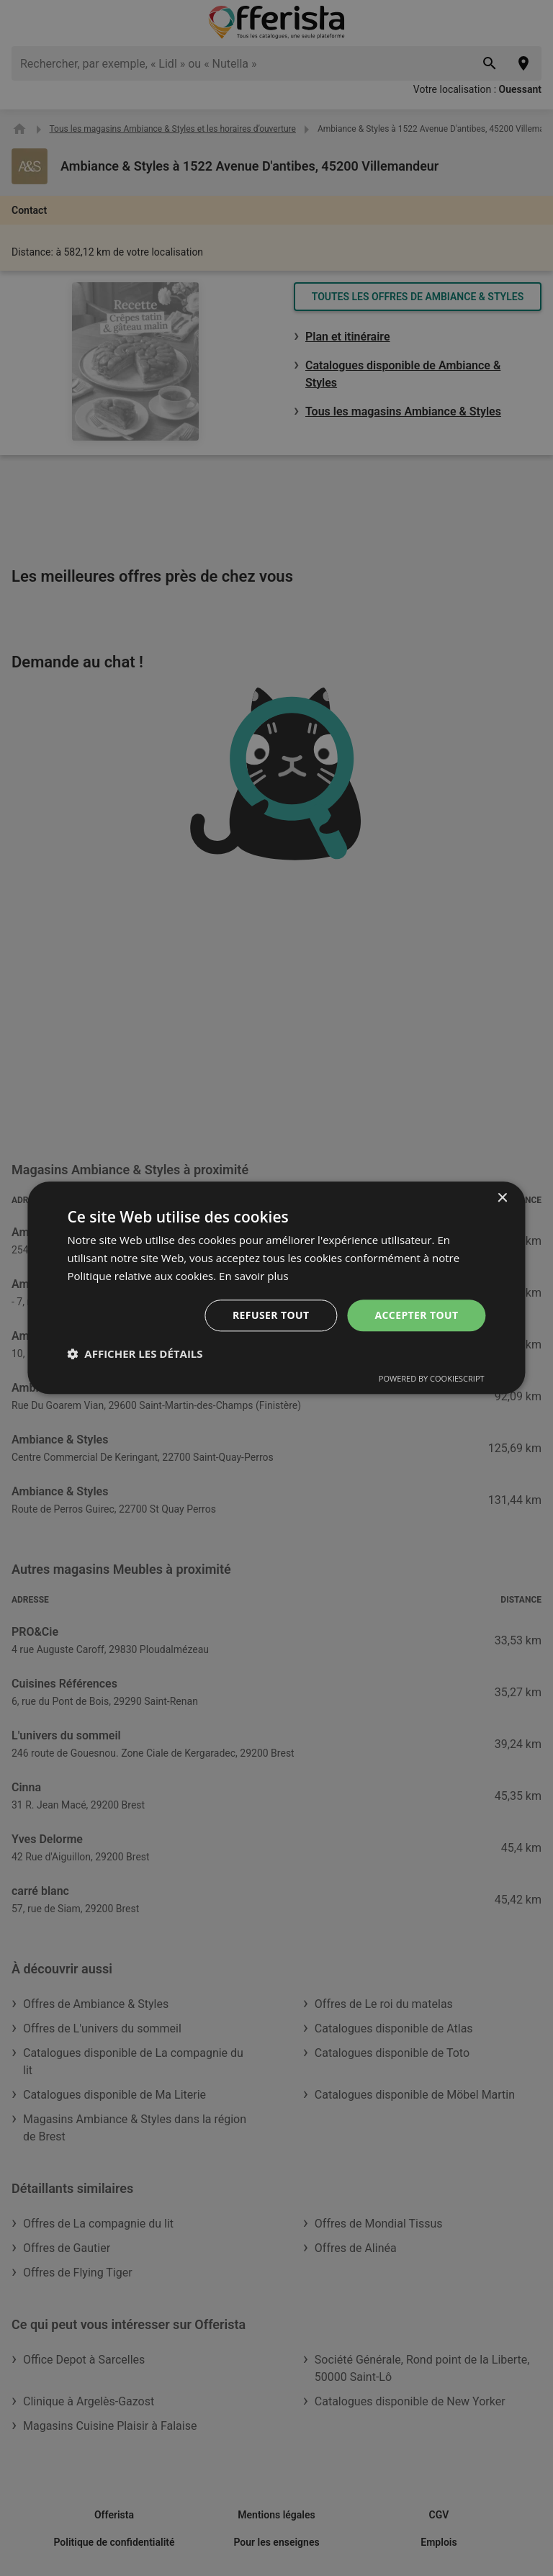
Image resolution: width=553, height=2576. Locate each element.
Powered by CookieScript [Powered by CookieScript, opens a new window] (432, 1379)
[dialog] (276, 1287)
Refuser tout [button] (271, 1315)
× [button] (502, 1198)
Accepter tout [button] (416, 1315)
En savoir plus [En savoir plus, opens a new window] (254, 1276)
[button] (134, 1354)
